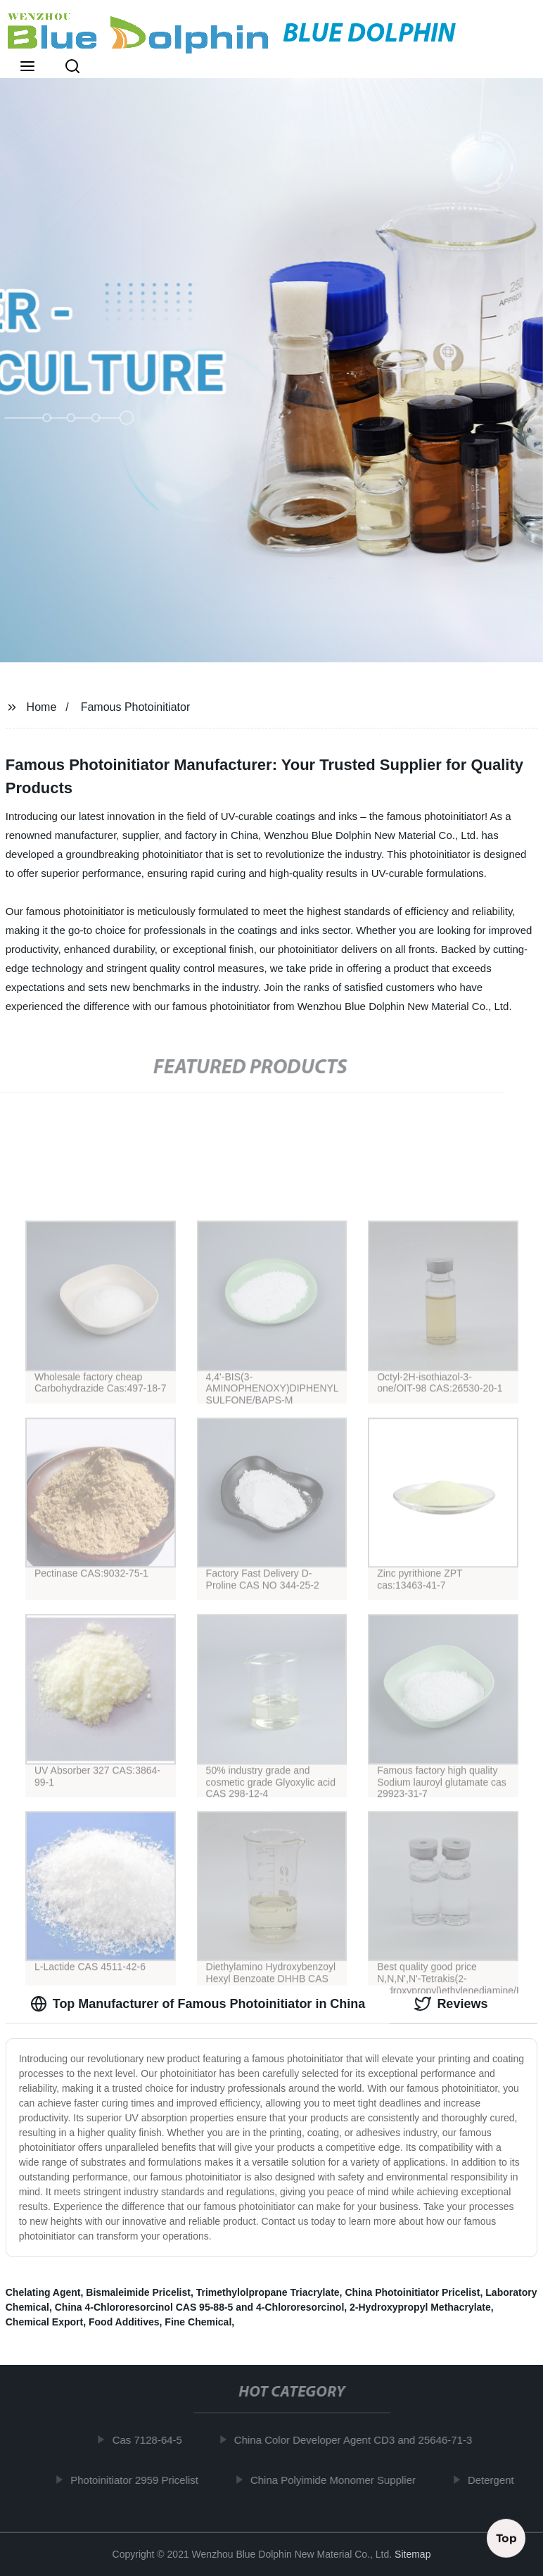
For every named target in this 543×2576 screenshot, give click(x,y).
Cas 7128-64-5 (151, 2440)
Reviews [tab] (450, 2003)
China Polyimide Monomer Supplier (336, 2479)
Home (42, 707)
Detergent (494, 2479)
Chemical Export (44, 2322)
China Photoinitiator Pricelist (412, 2292)
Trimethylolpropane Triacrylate (268, 2292)
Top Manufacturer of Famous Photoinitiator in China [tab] (198, 2003)
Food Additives (124, 2322)
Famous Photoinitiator (136, 707)
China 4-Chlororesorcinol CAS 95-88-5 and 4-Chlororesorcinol (200, 2307)
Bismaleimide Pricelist (138, 2292)
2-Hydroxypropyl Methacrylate (420, 2307)
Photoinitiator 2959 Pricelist (138, 2479)
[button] (27, 67)
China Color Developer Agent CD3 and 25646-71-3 (357, 2440)
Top (506, 2535)
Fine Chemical (198, 2322)
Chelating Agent (43, 2292)
